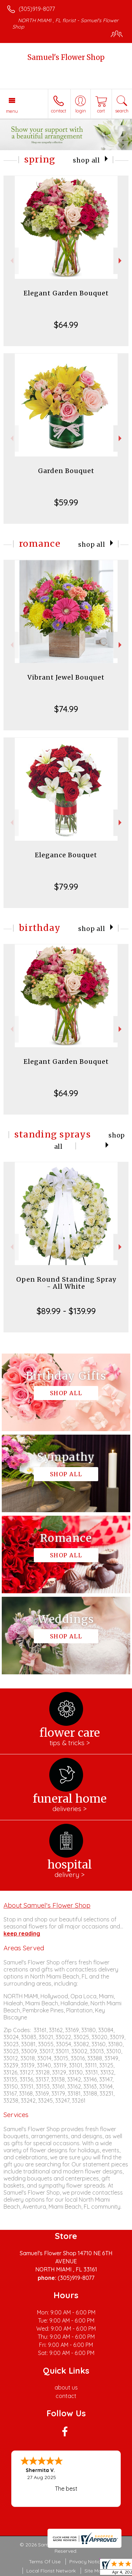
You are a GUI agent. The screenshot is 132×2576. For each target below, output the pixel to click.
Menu (12, 111)
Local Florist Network (51, 2571)
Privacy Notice (86, 2561)
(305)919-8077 (37, 8)
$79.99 (66, 886)
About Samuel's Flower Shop (47, 1905)
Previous (11, 260)
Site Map (94, 2571)
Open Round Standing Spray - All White (66, 1282)
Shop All (86, 160)
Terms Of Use (45, 2561)
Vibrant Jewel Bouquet (66, 677)
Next (120, 260)
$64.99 (66, 324)
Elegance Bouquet (66, 855)
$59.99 (66, 502)
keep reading (22, 1933)
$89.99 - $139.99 (66, 1311)
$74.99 (66, 709)
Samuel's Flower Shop (66, 57)
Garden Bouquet (66, 471)
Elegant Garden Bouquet (66, 293)
